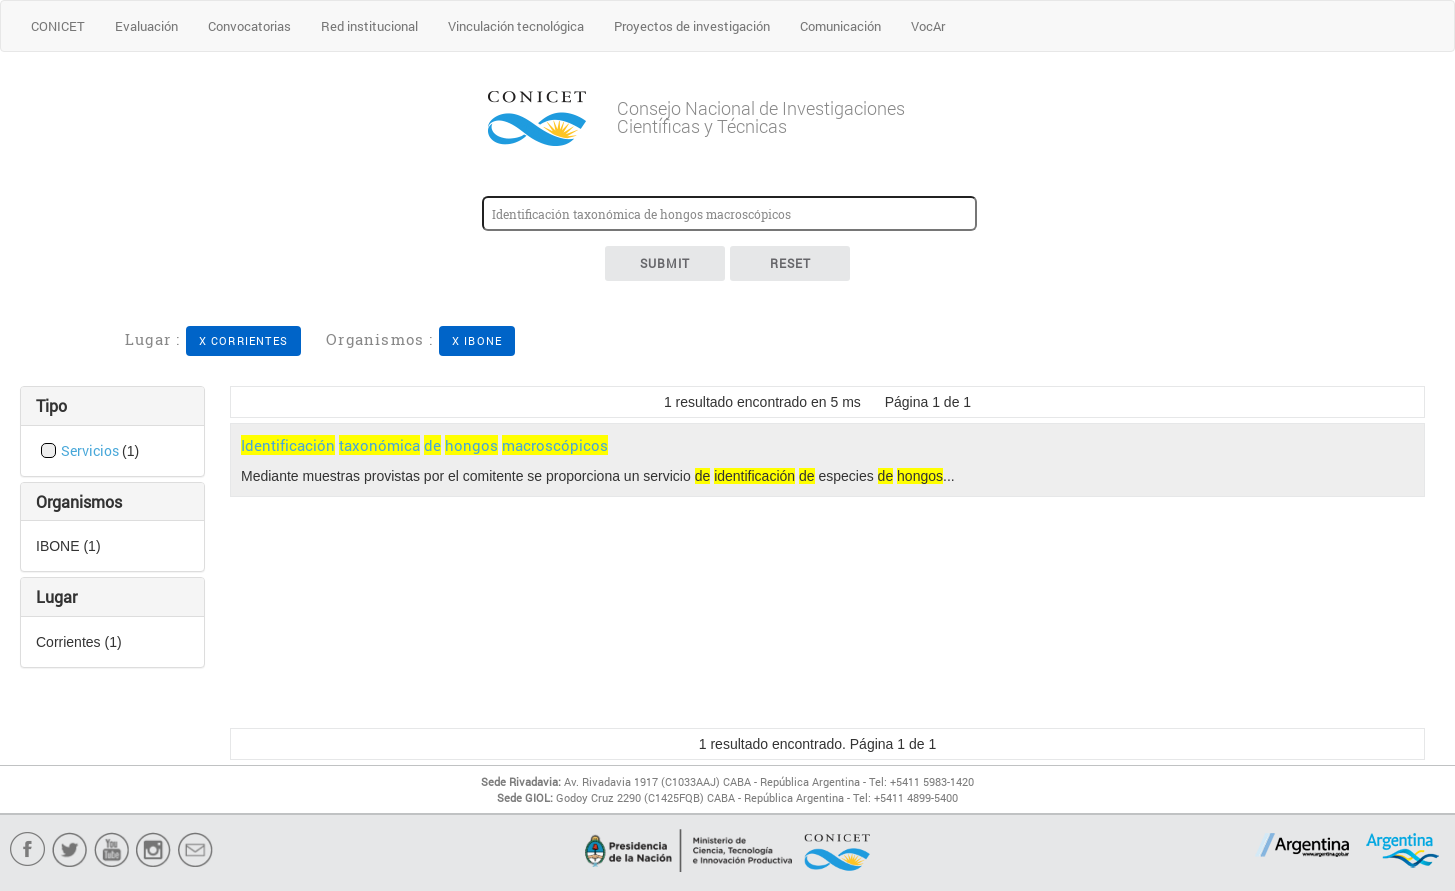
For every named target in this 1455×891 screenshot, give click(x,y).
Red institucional (369, 26)
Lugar (56, 596)
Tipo (51, 405)
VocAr (928, 26)
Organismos (79, 501)
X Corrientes (243, 340)
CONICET (58, 26)
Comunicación (840, 26)
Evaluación (146, 26)
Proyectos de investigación (692, 26)
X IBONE (477, 340)
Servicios (91, 450)
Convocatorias (249, 26)
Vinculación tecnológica (516, 26)
